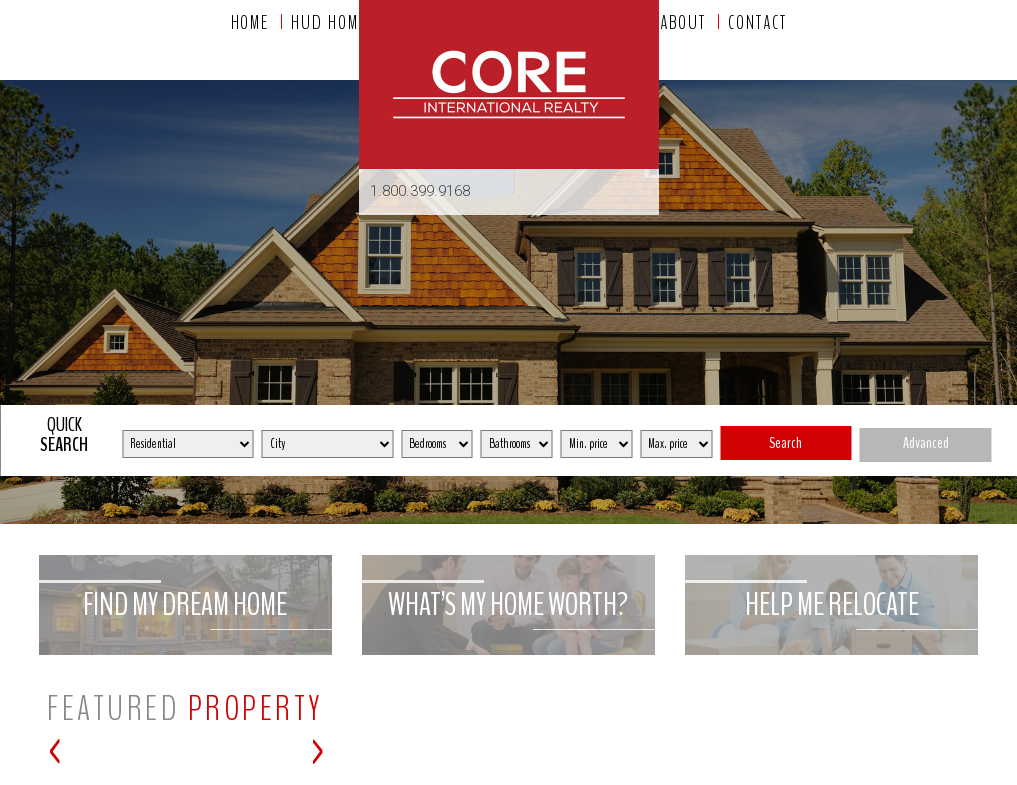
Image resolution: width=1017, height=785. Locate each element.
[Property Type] (188, 444)
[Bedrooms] (437, 444)
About (683, 23)
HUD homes (333, 23)
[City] (328, 444)
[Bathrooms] (517, 444)
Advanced (926, 443)
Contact (757, 23)
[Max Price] (676, 444)
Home (250, 23)
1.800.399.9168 (420, 191)
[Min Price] (597, 444)
